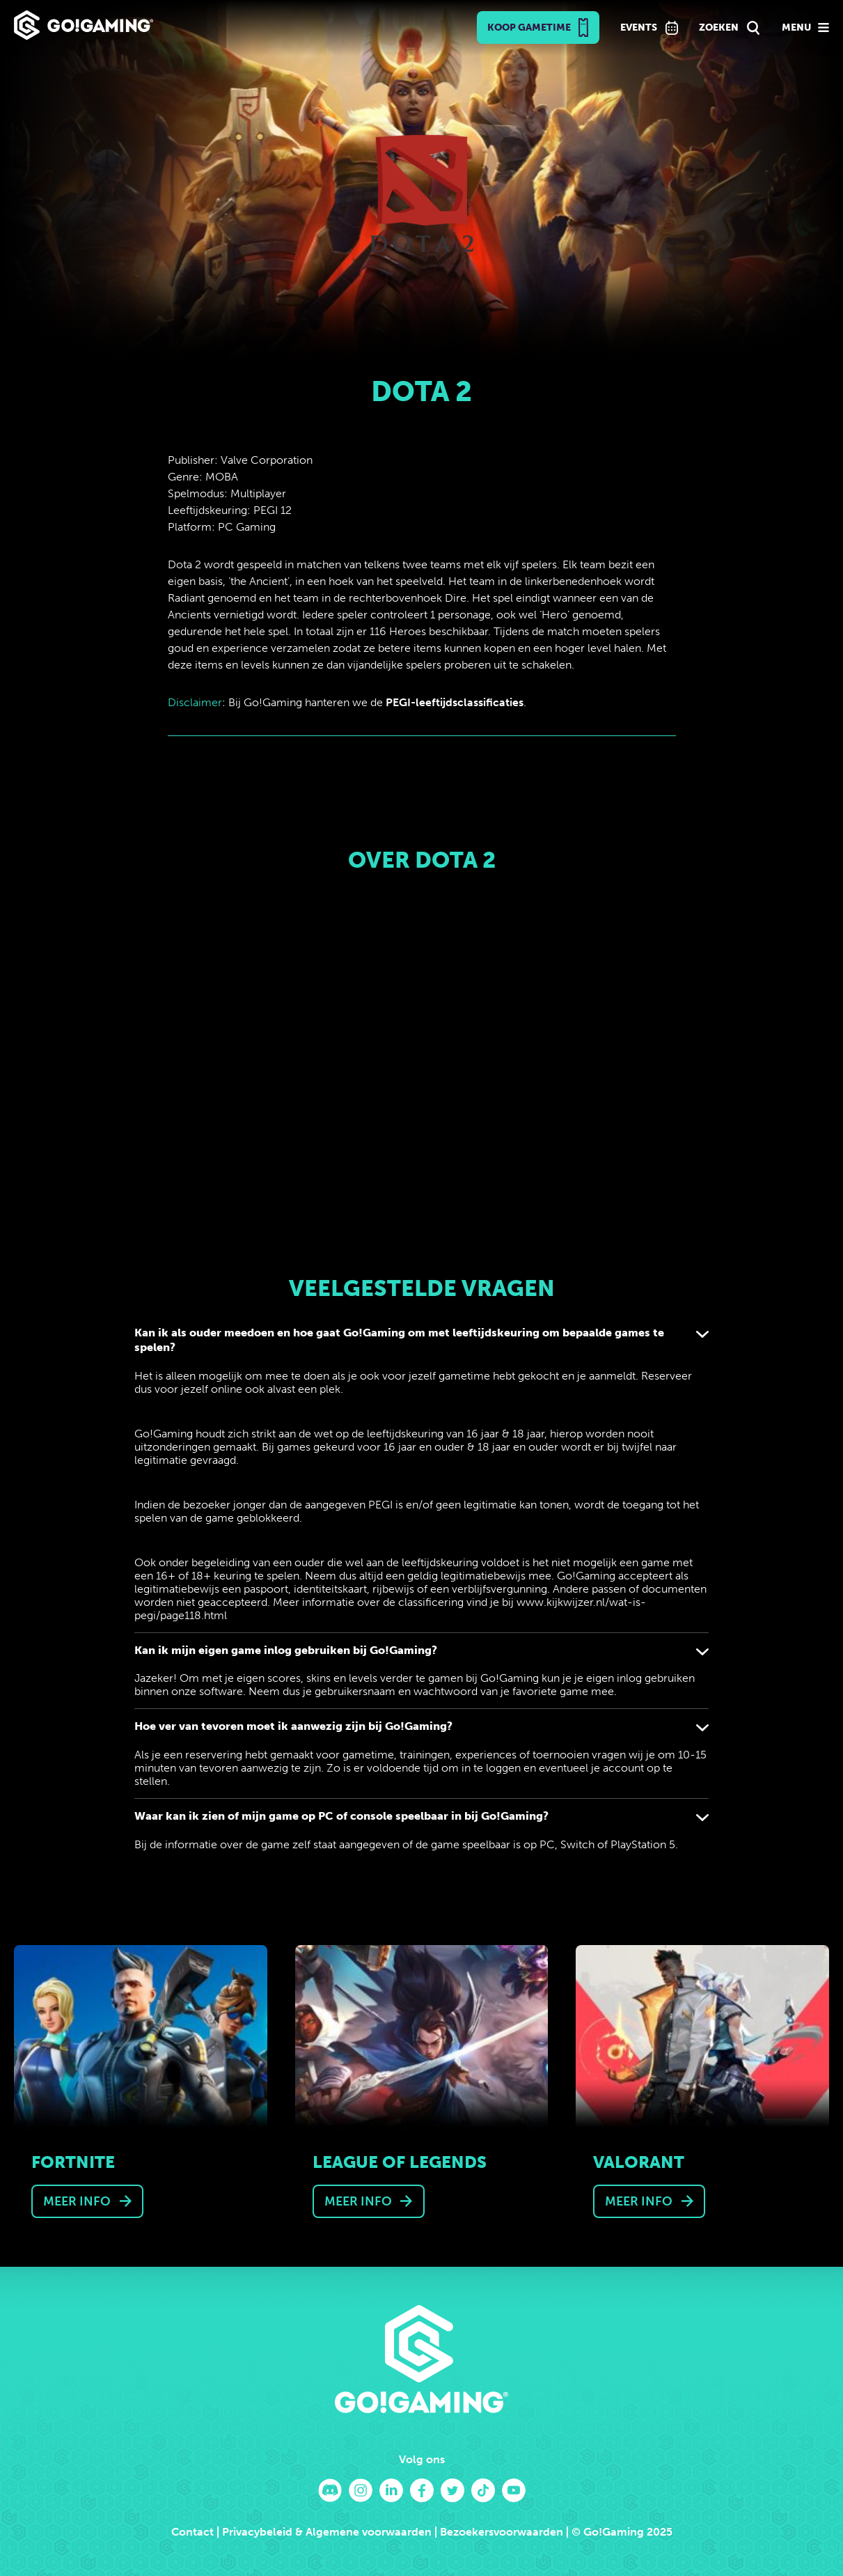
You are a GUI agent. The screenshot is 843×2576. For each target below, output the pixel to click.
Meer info (77, 2201)
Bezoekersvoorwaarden (501, 2531)
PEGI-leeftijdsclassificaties (454, 702)
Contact (192, 2531)
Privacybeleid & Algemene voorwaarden (327, 2531)
